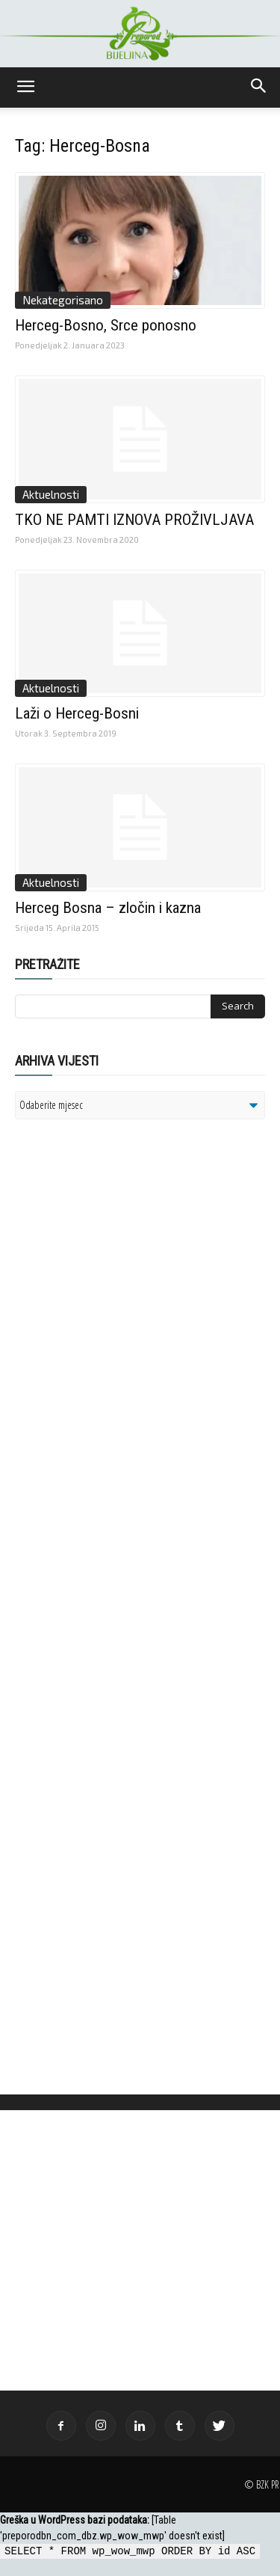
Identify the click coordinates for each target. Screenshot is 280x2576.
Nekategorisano (62, 300)
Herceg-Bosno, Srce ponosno (105, 325)
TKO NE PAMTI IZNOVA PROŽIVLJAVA (134, 520)
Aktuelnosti (50, 494)
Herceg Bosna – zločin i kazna (108, 908)
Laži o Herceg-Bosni (77, 713)
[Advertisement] (130, 1323)
